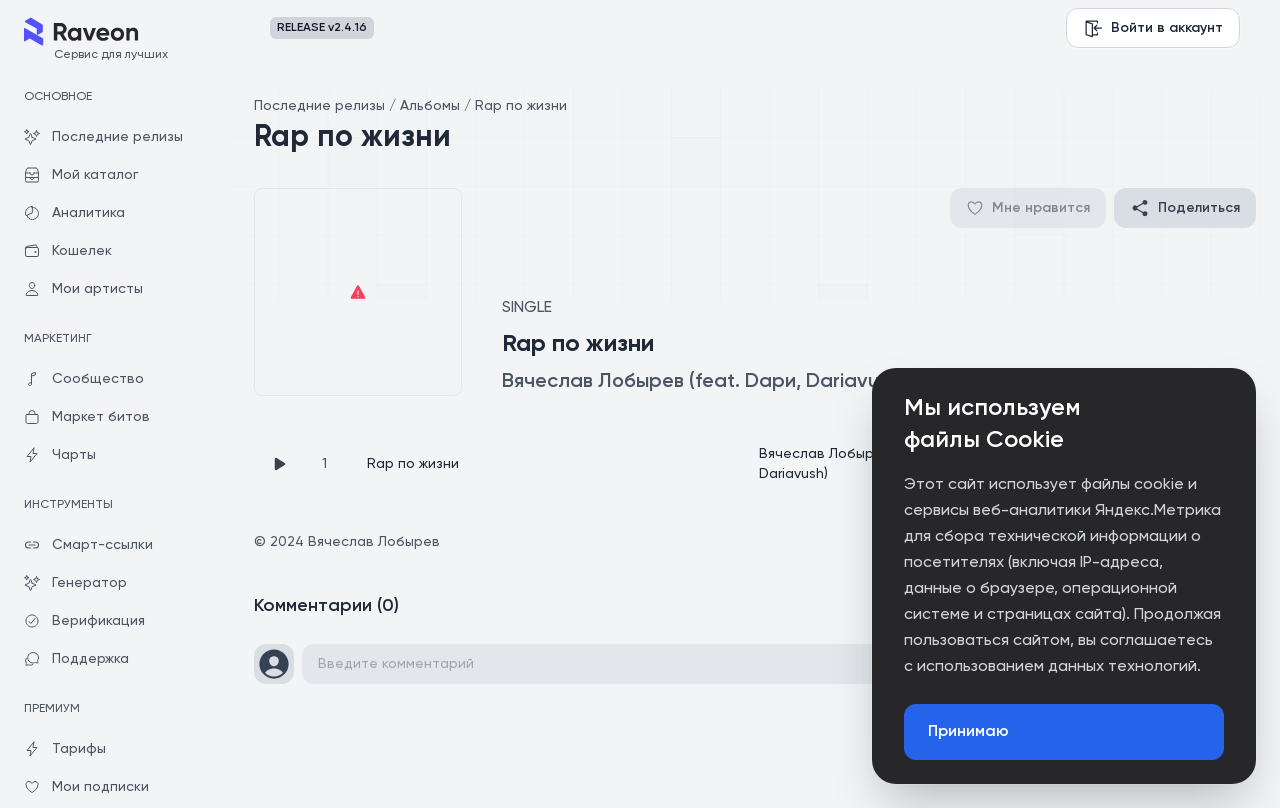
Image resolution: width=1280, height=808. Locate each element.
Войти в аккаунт (1153, 28)
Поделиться (1185, 208)
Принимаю (968, 732)
